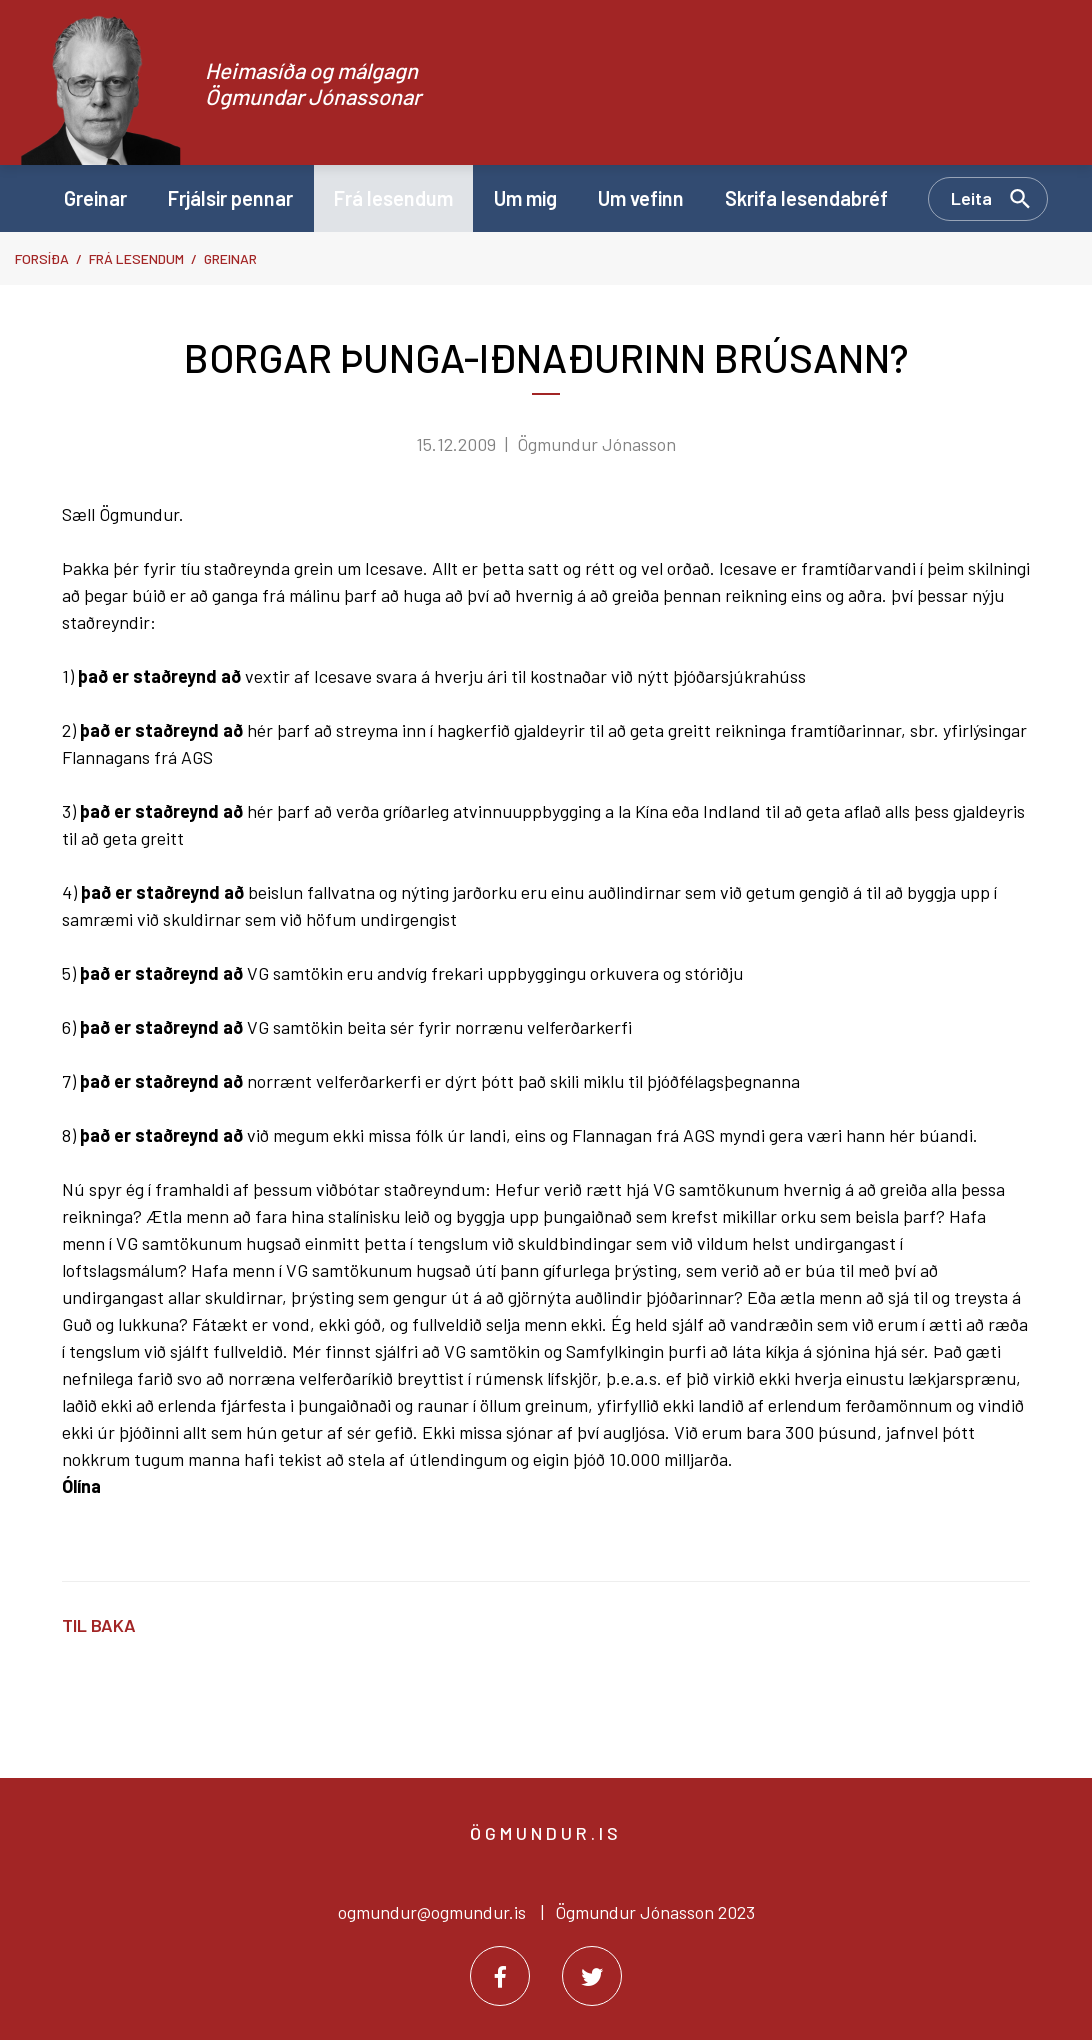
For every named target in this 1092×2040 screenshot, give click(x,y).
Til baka (99, 1625)
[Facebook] (500, 1976)
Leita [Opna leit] (971, 198)
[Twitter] (592, 1976)
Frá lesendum (136, 258)
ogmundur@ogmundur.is (432, 1912)
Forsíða (42, 258)
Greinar (230, 258)
